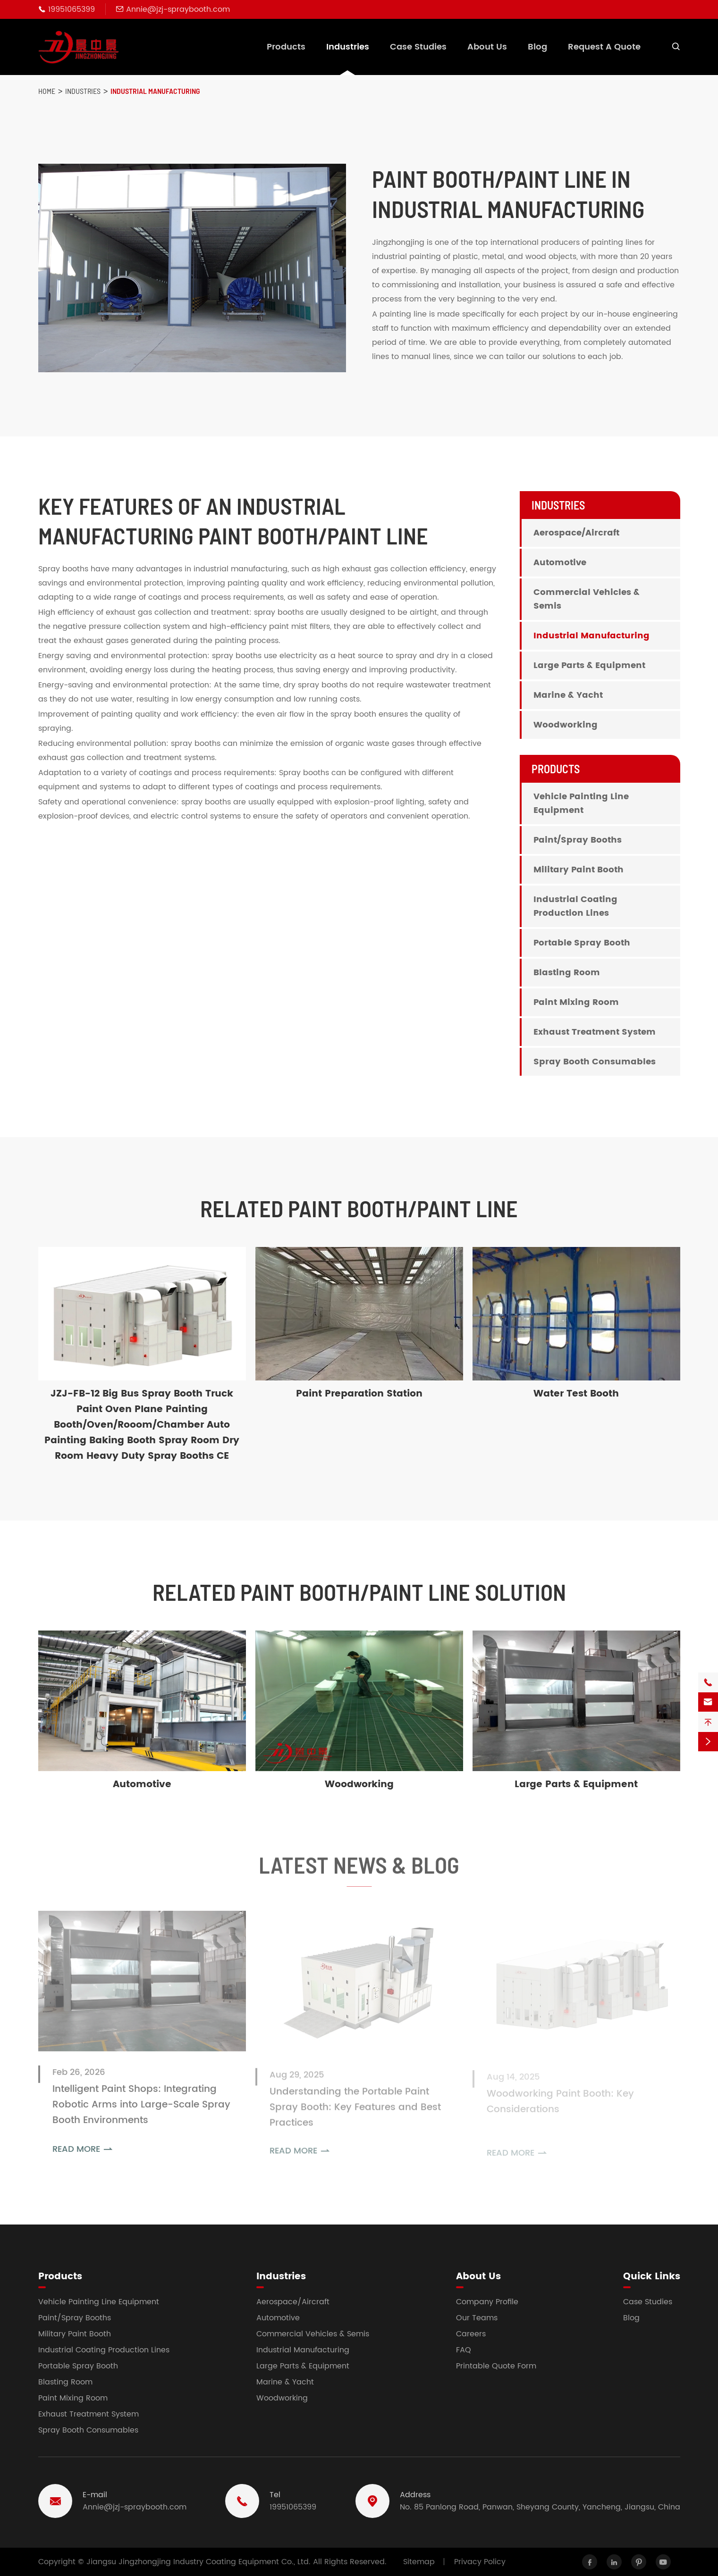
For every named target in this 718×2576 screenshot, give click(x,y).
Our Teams (477, 2318)
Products (286, 47)
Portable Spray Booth (581, 943)
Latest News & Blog (359, 1871)
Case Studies (418, 47)
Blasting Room (566, 972)
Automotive (559, 562)
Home (46, 90)
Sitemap (419, 2562)
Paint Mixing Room (576, 1002)
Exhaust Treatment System (594, 1032)
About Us (487, 47)
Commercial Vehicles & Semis (586, 599)
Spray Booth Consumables (594, 1062)
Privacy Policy (480, 2562)
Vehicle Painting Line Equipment (581, 803)
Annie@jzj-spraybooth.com (178, 9)
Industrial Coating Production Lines (575, 906)
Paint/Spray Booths (577, 840)
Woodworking (565, 725)
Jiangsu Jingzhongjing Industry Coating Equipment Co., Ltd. (198, 2562)
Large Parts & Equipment (589, 665)
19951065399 (71, 9)
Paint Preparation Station (359, 1394)
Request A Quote (604, 47)
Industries (347, 47)
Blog (537, 47)
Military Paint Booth (578, 870)
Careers (471, 2334)
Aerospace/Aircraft (576, 533)
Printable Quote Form (496, 2366)
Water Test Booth (576, 1394)
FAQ (463, 2350)
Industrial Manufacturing (155, 90)
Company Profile (487, 2302)
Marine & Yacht (568, 695)
